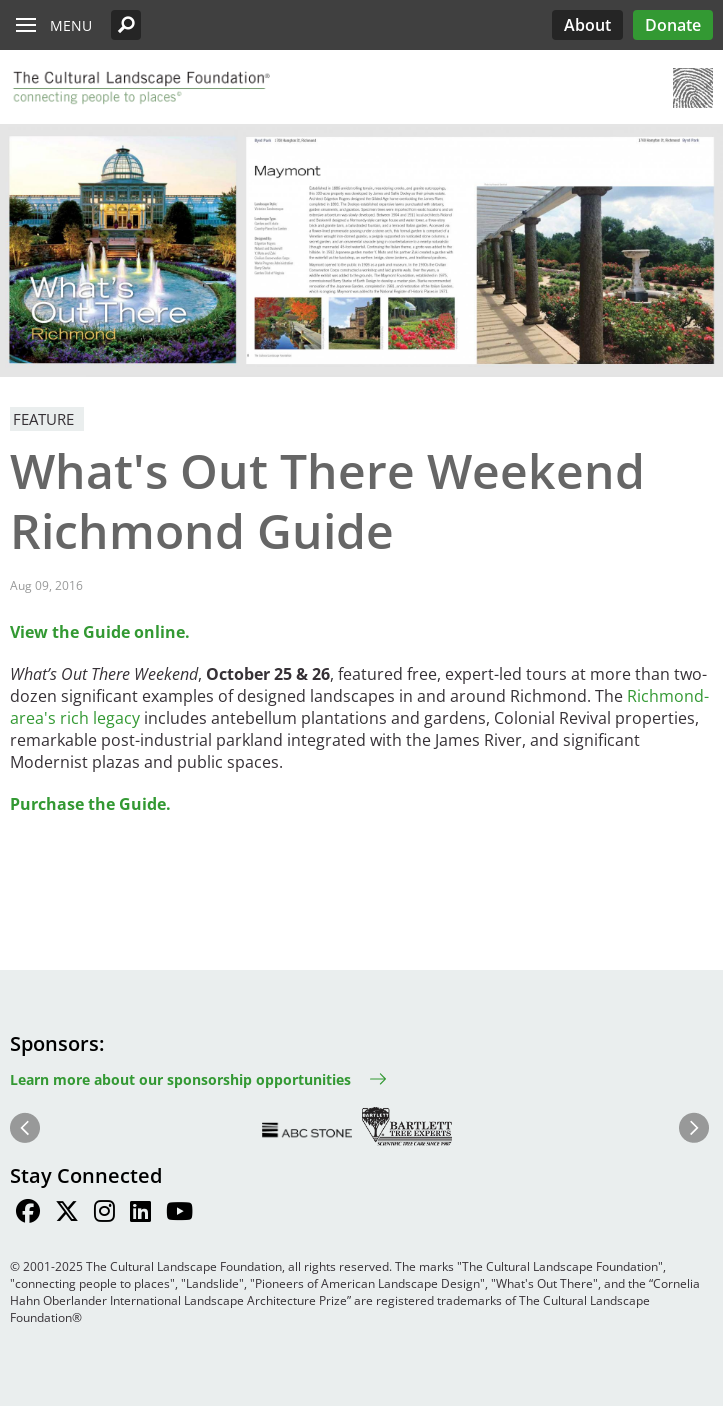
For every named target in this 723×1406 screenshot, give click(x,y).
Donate (673, 25)
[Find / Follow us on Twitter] (67, 1214)
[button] (126, 25)
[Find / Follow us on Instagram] (104, 1214)
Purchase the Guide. (90, 804)
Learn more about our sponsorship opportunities (180, 1079)
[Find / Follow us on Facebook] (28, 1214)
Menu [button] (71, 25)
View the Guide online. (100, 632)
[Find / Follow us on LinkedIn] (140, 1214)
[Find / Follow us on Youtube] (179, 1214)
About (587, 25)
